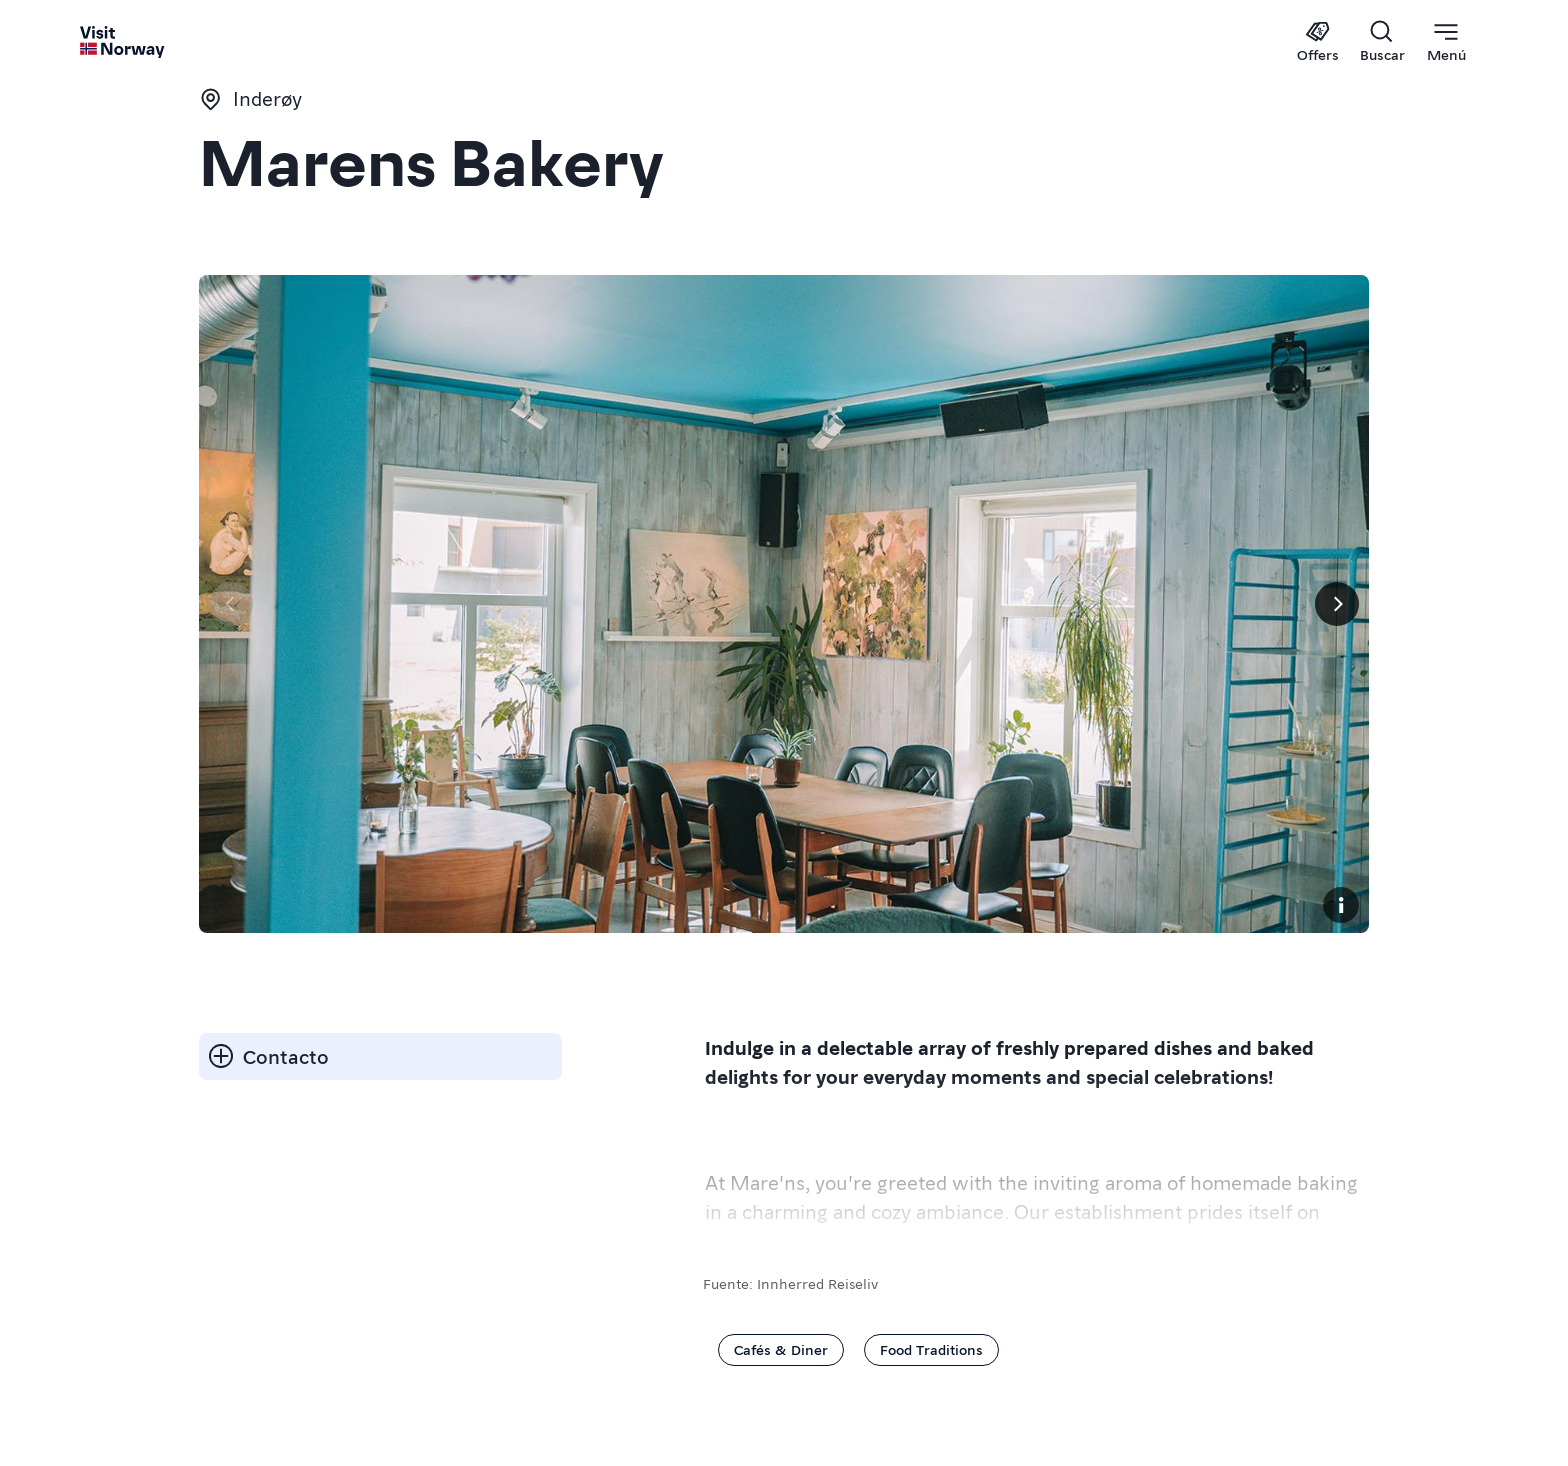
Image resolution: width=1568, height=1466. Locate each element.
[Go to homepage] (123, 42)
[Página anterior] (231, 604)
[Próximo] (1337, 604)
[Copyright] (1341, 905)
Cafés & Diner (781, 1349)
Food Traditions (931, 1349)
